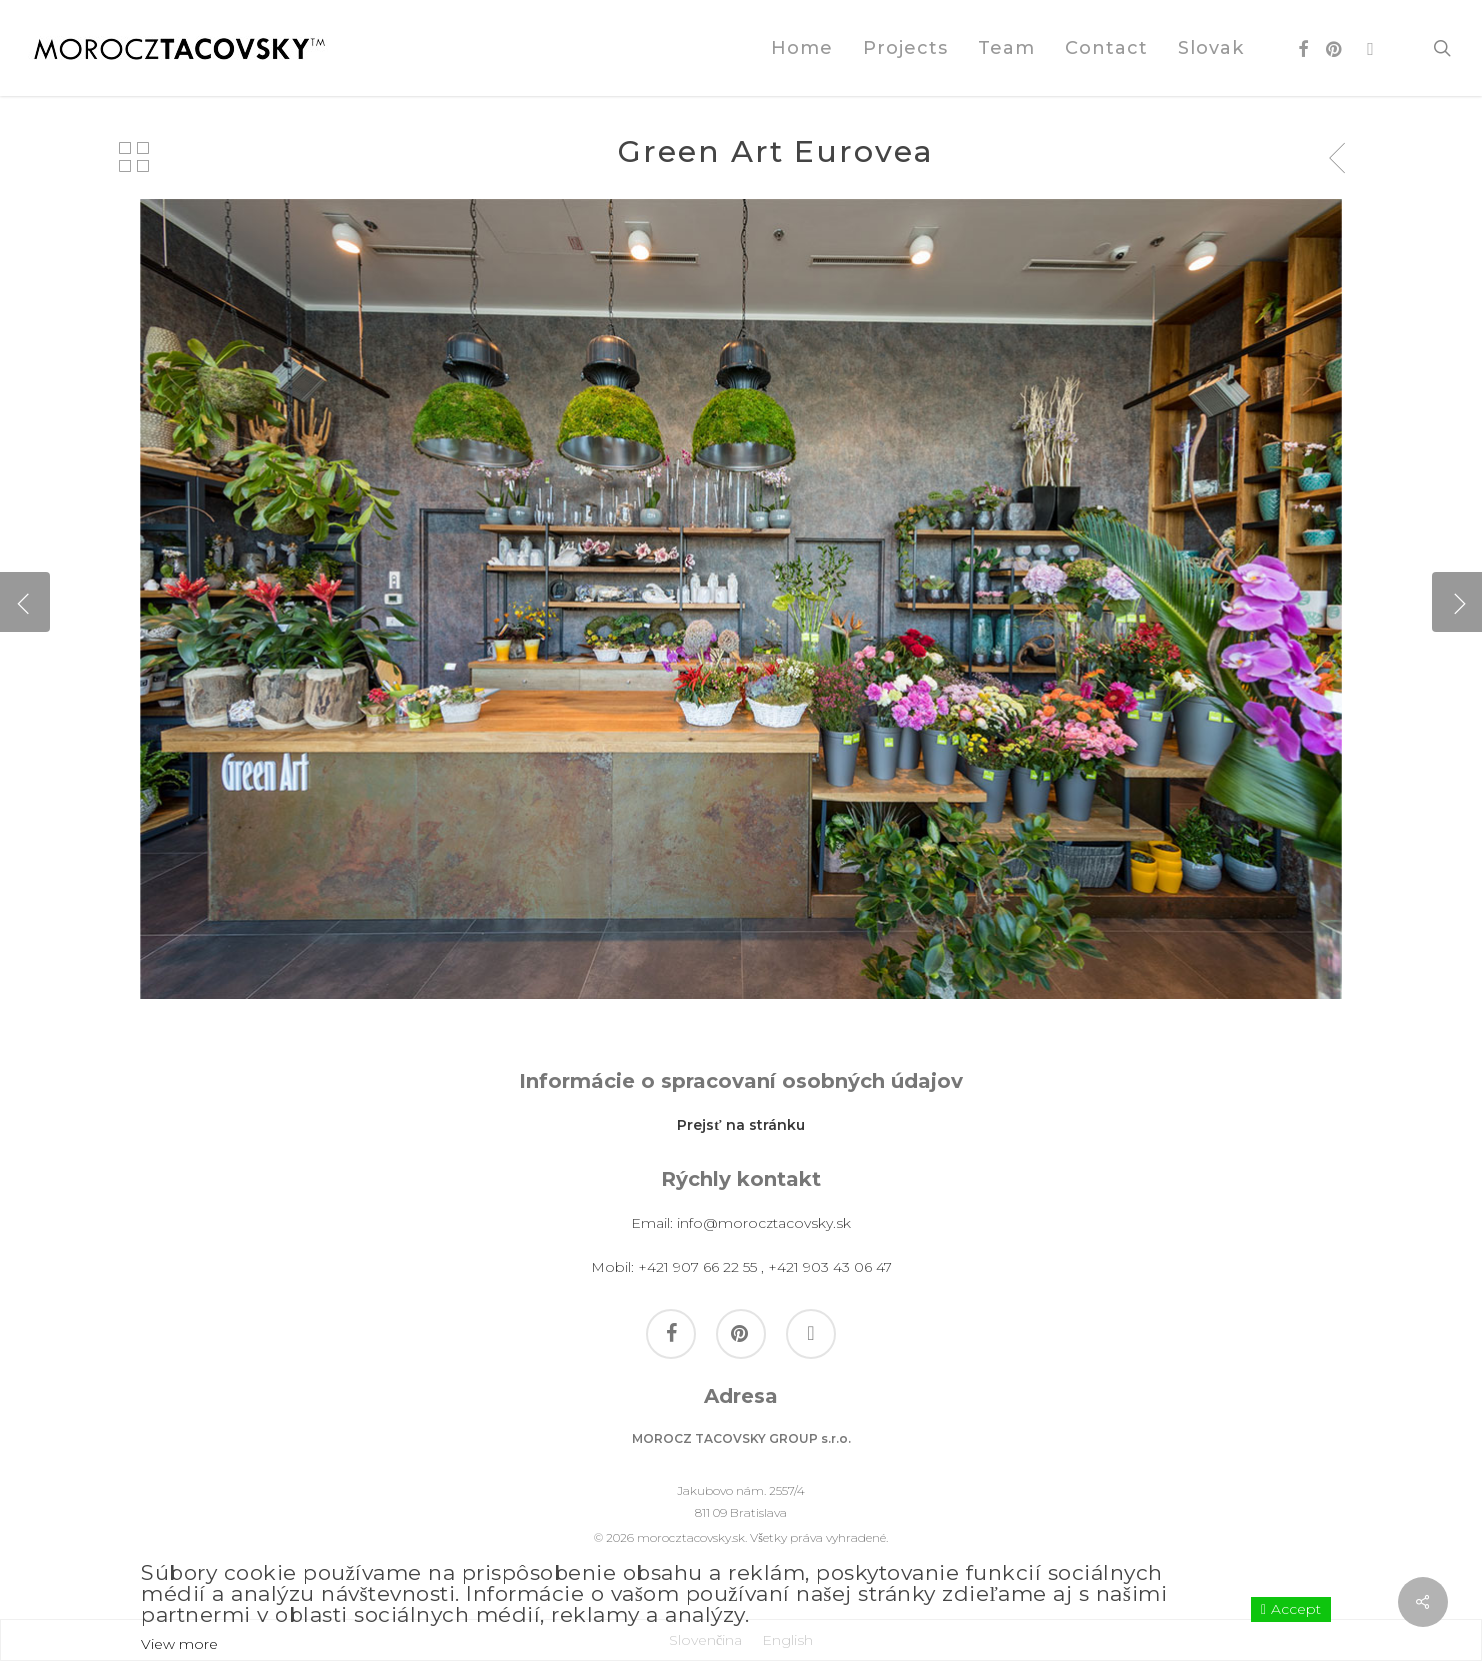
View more (179, 1644)
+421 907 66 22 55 (697, 1267)
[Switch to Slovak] (1211, 48)
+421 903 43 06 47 (830, 1267)
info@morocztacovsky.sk (764, 1223)
